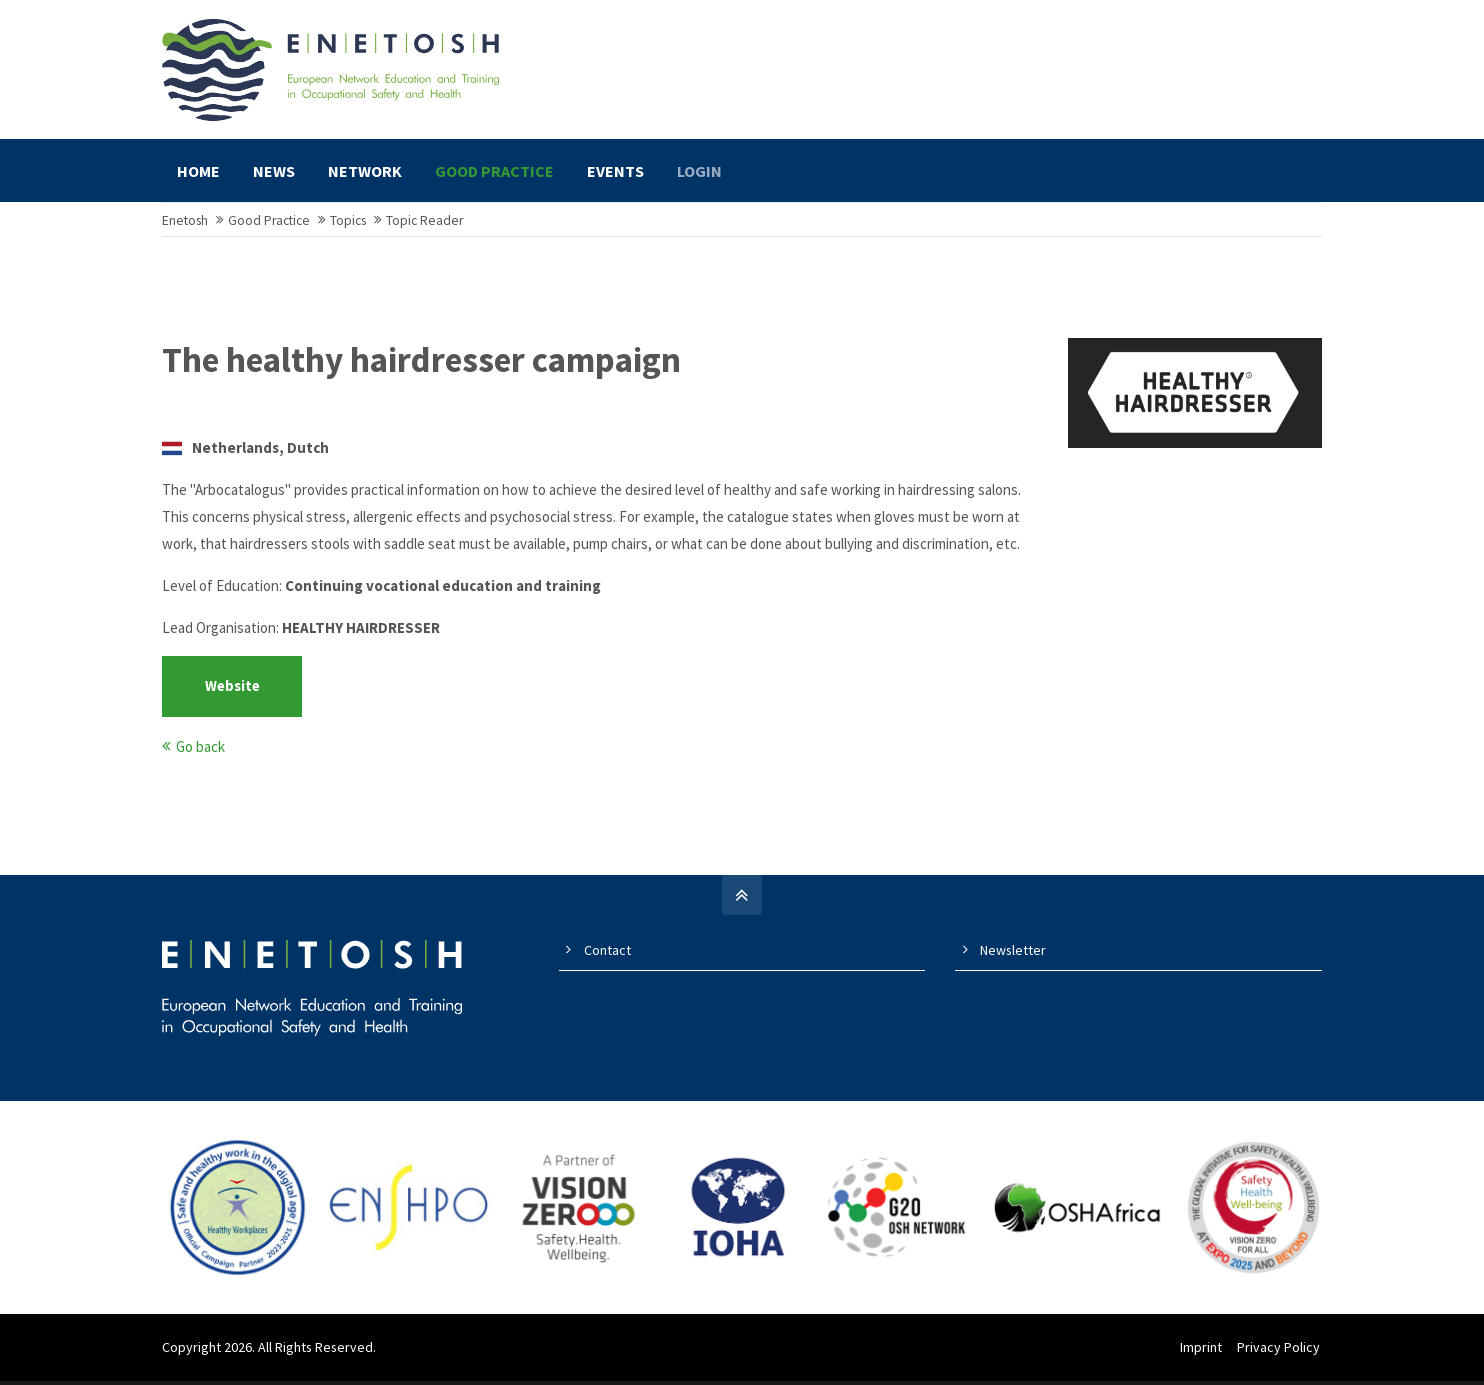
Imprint (1203, 1356)
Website (232, 695)
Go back (200, 755)
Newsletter (1013, 959)
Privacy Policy (1280, 1356)
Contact (607, 959)
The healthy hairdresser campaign (421, 370)
